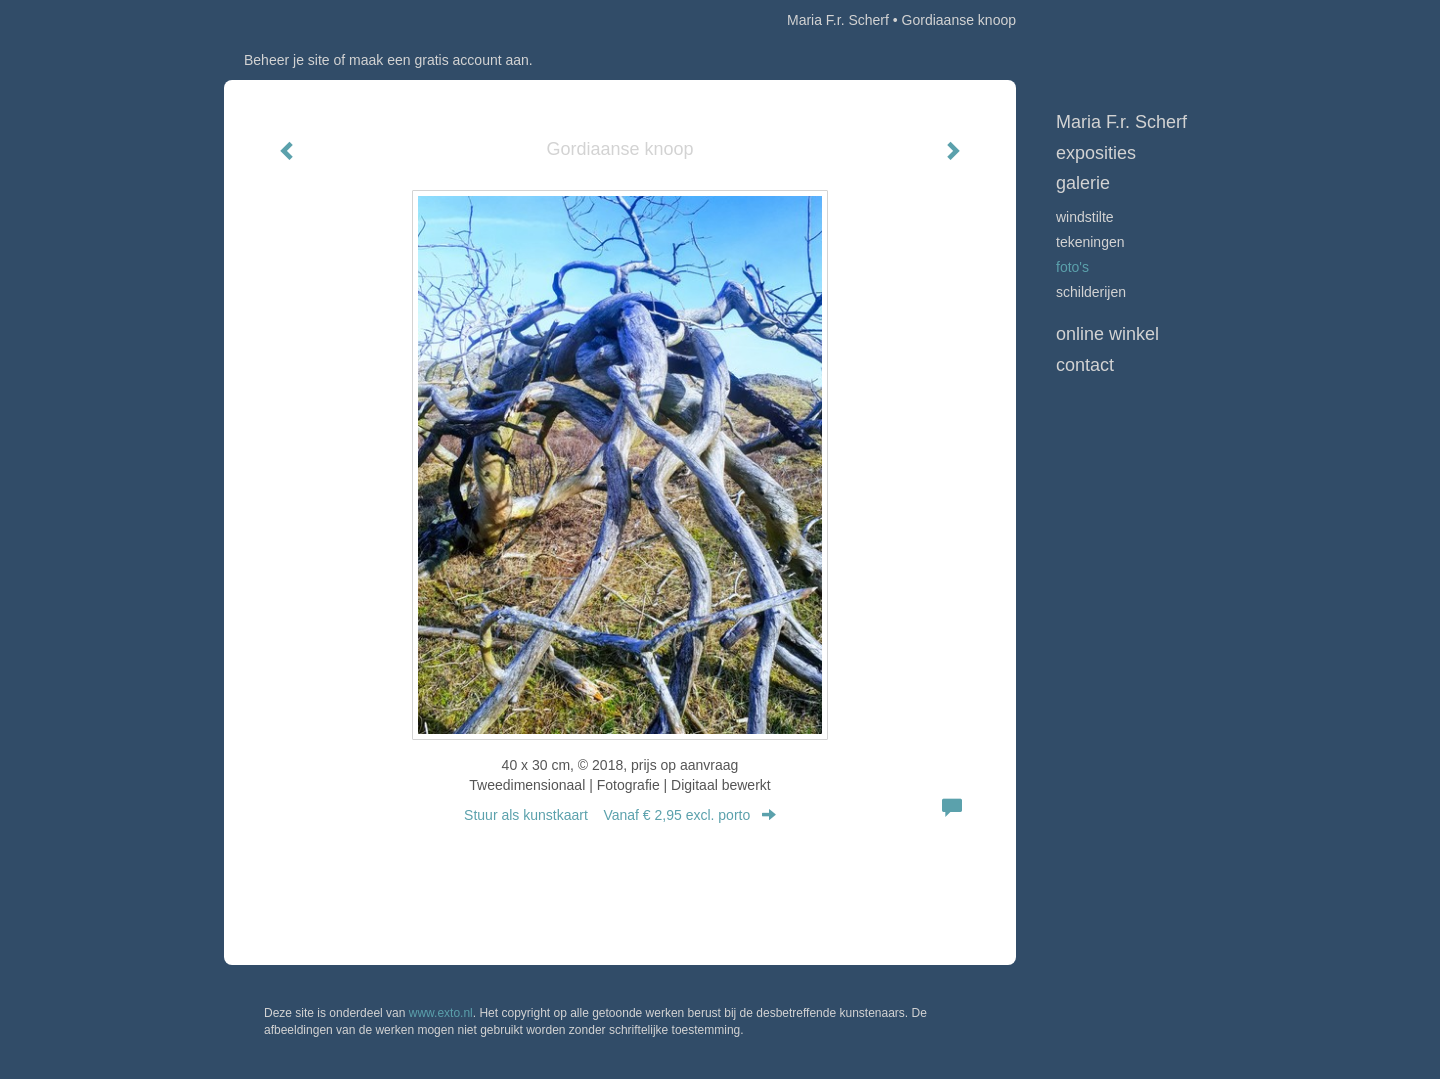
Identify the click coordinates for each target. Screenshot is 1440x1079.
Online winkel (1107, 334)
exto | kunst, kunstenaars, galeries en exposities (280, 20)
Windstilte (1085, 217)
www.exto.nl (441, 1013)
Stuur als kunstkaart (620, 815)
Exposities (1096, 153)
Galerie (1083, 183)
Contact (1085, 365)
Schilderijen (1091, 292)
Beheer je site (287, 60)
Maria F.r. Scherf (838, 20)
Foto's (1072, 267)
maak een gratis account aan (439, 60)
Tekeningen (1090, 242)
